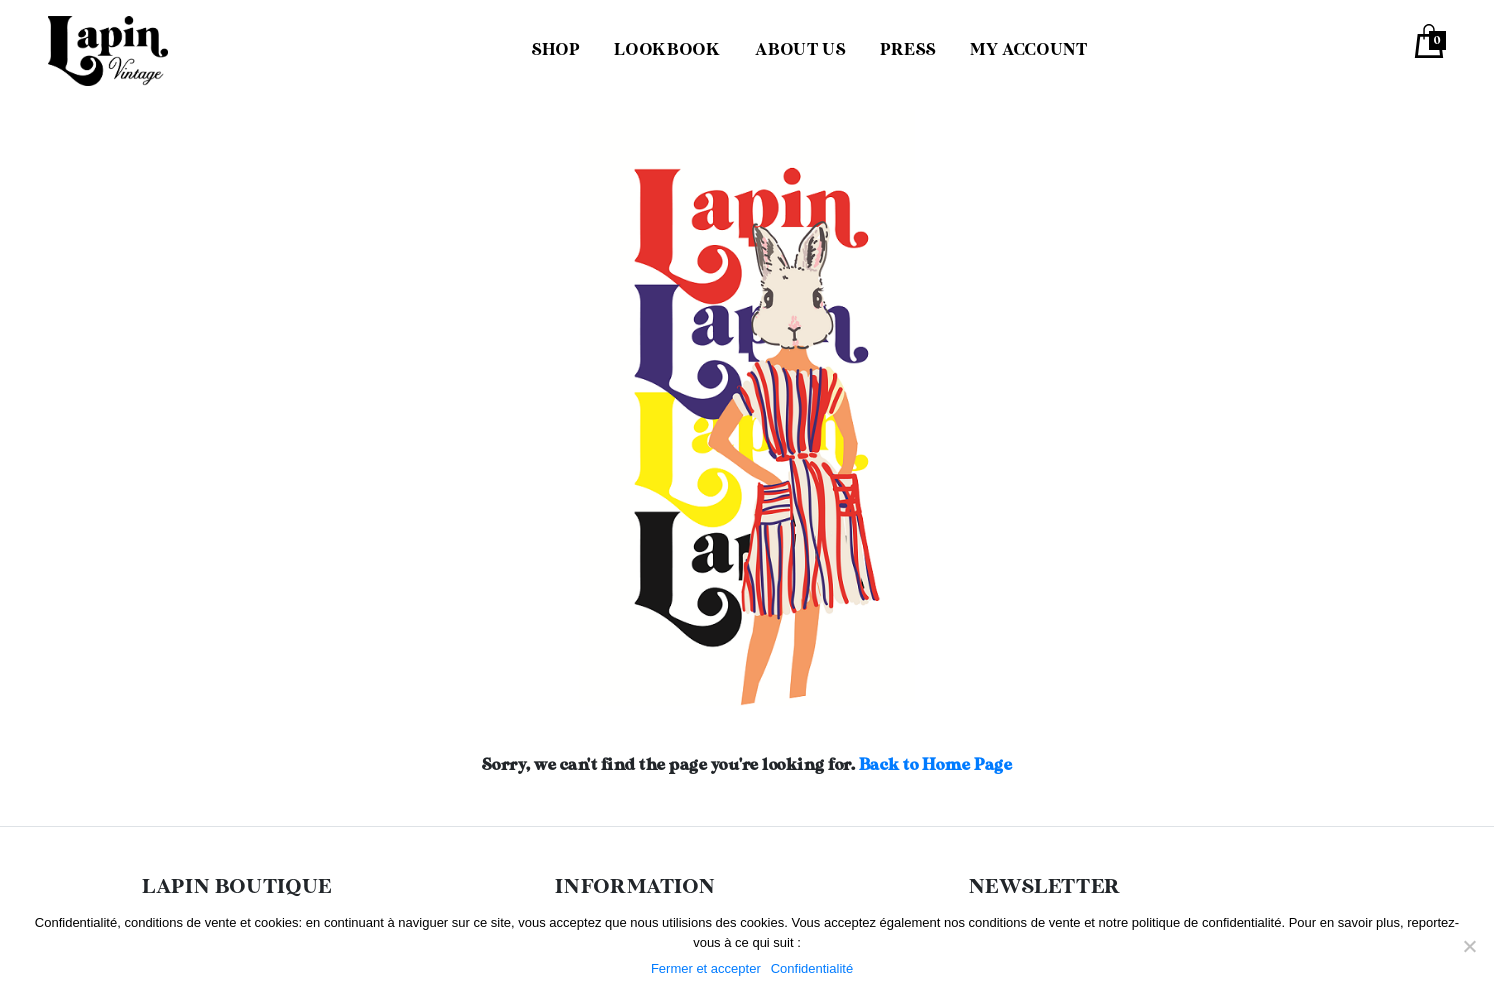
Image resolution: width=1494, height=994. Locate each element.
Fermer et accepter (706, 968)
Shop (556, 50)
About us (800, 50)
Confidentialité (812, 968)
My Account (1028, 50)
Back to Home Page (936, 765)
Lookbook (667, 50)
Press (907, 50)
